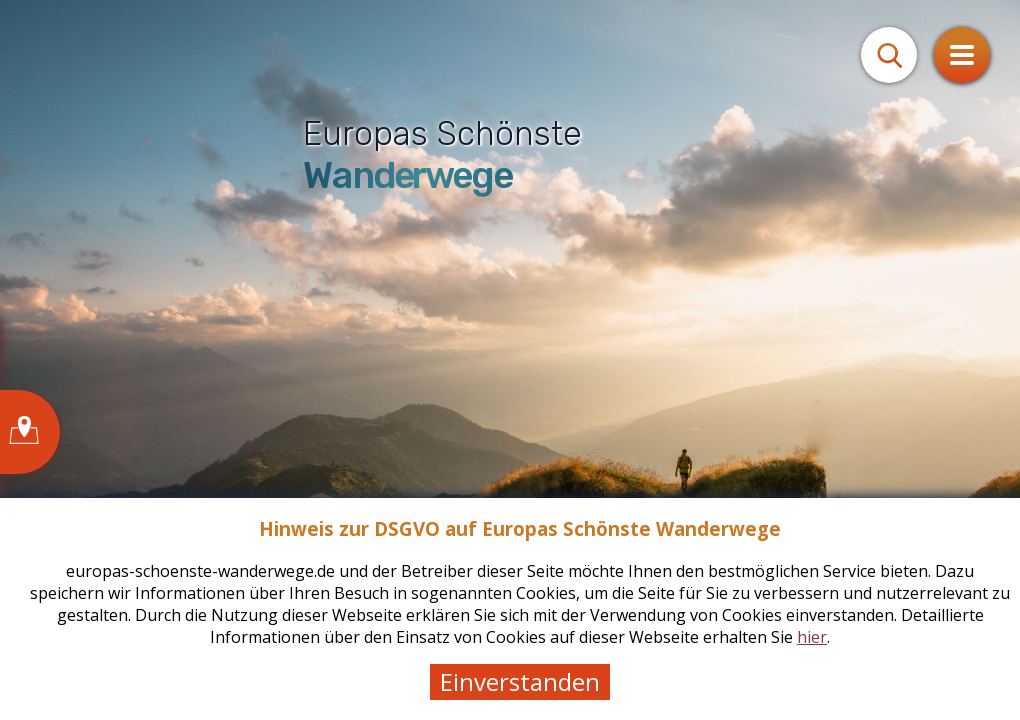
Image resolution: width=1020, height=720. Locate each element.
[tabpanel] (510, 360)
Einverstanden (520, 681)
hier (812, 637)
